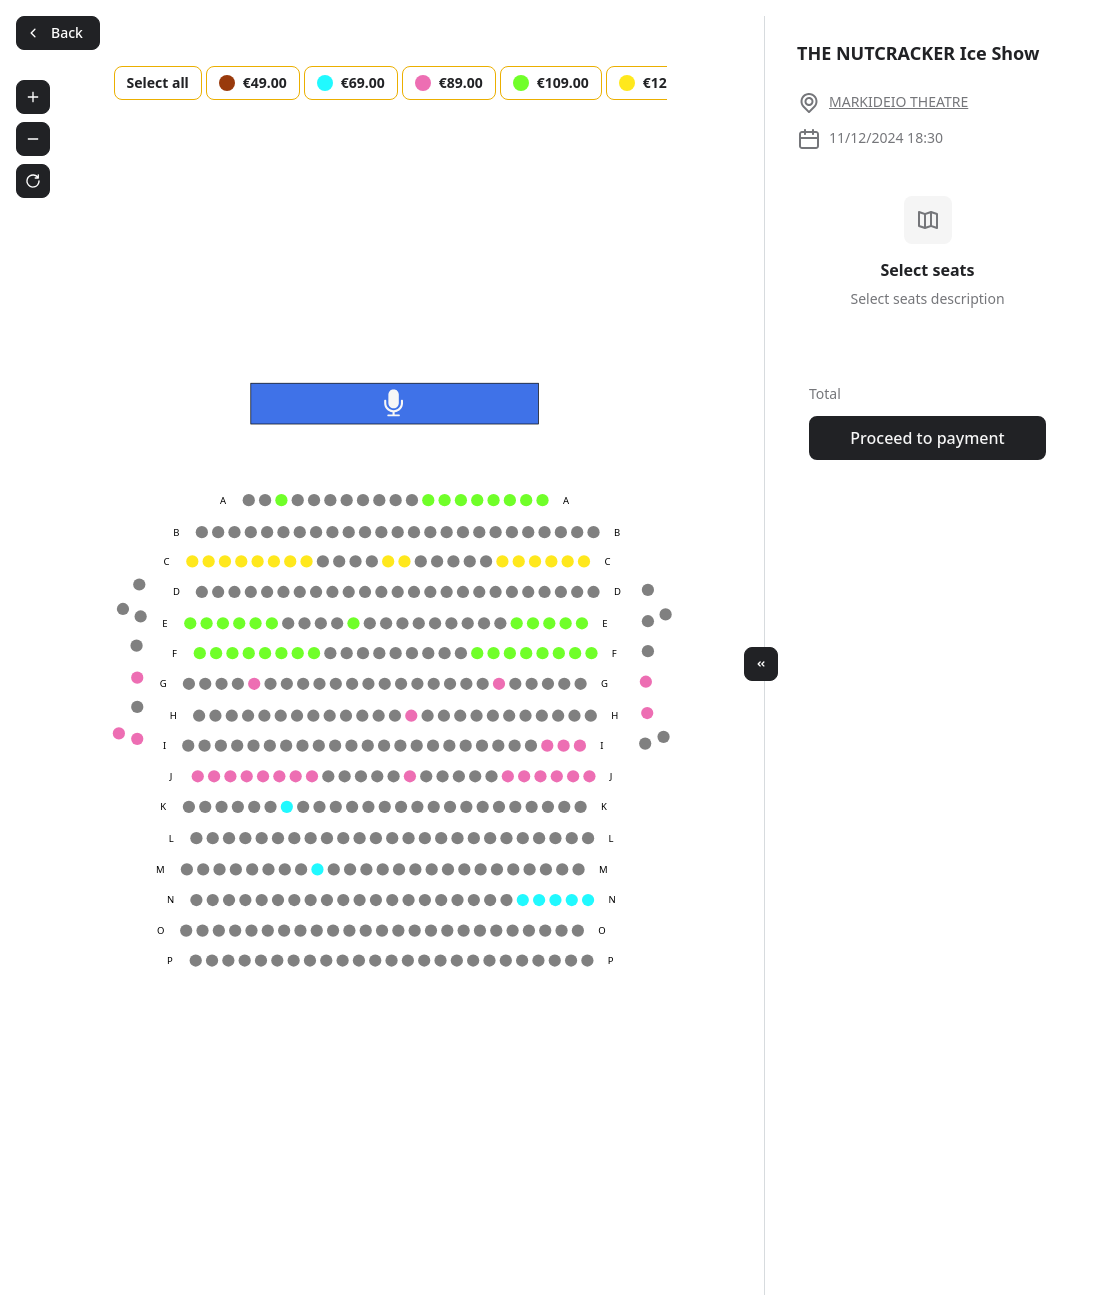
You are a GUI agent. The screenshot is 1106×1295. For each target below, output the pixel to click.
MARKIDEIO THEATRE (898, 101)
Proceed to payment (927, 438)
